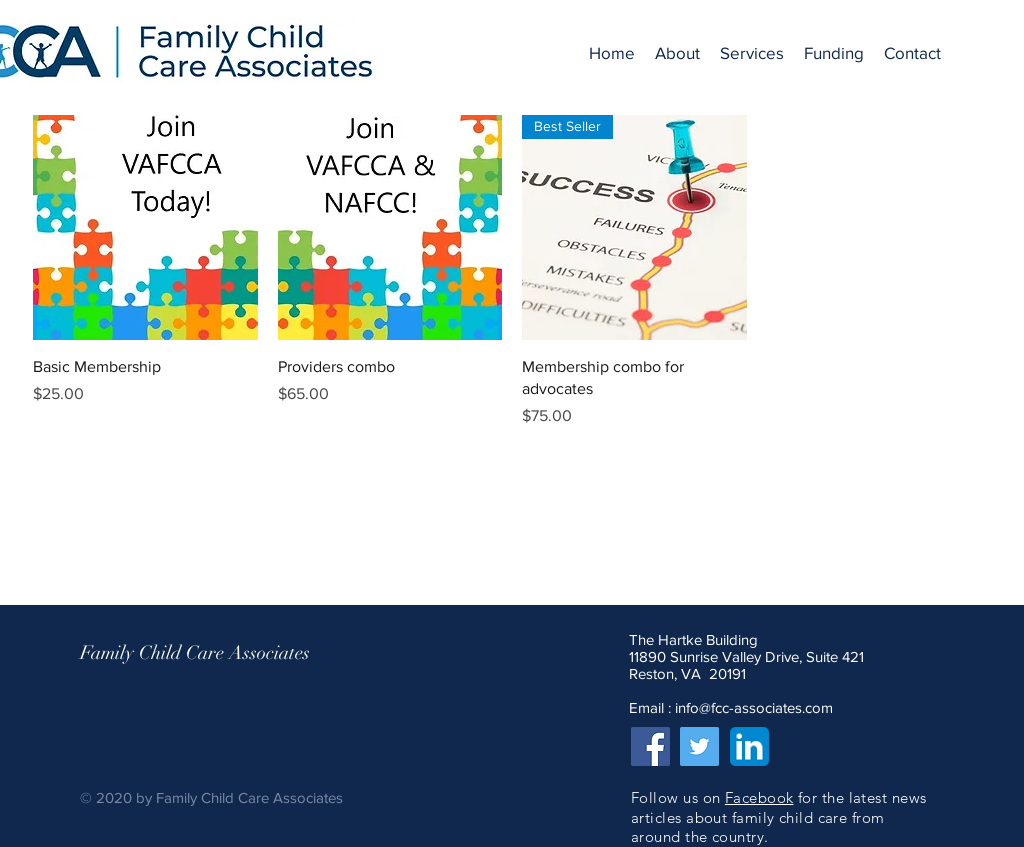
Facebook (759, 797)
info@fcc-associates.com (754, 707)
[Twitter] (699, 746)
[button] (677, 53)
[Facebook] (650, 746)
